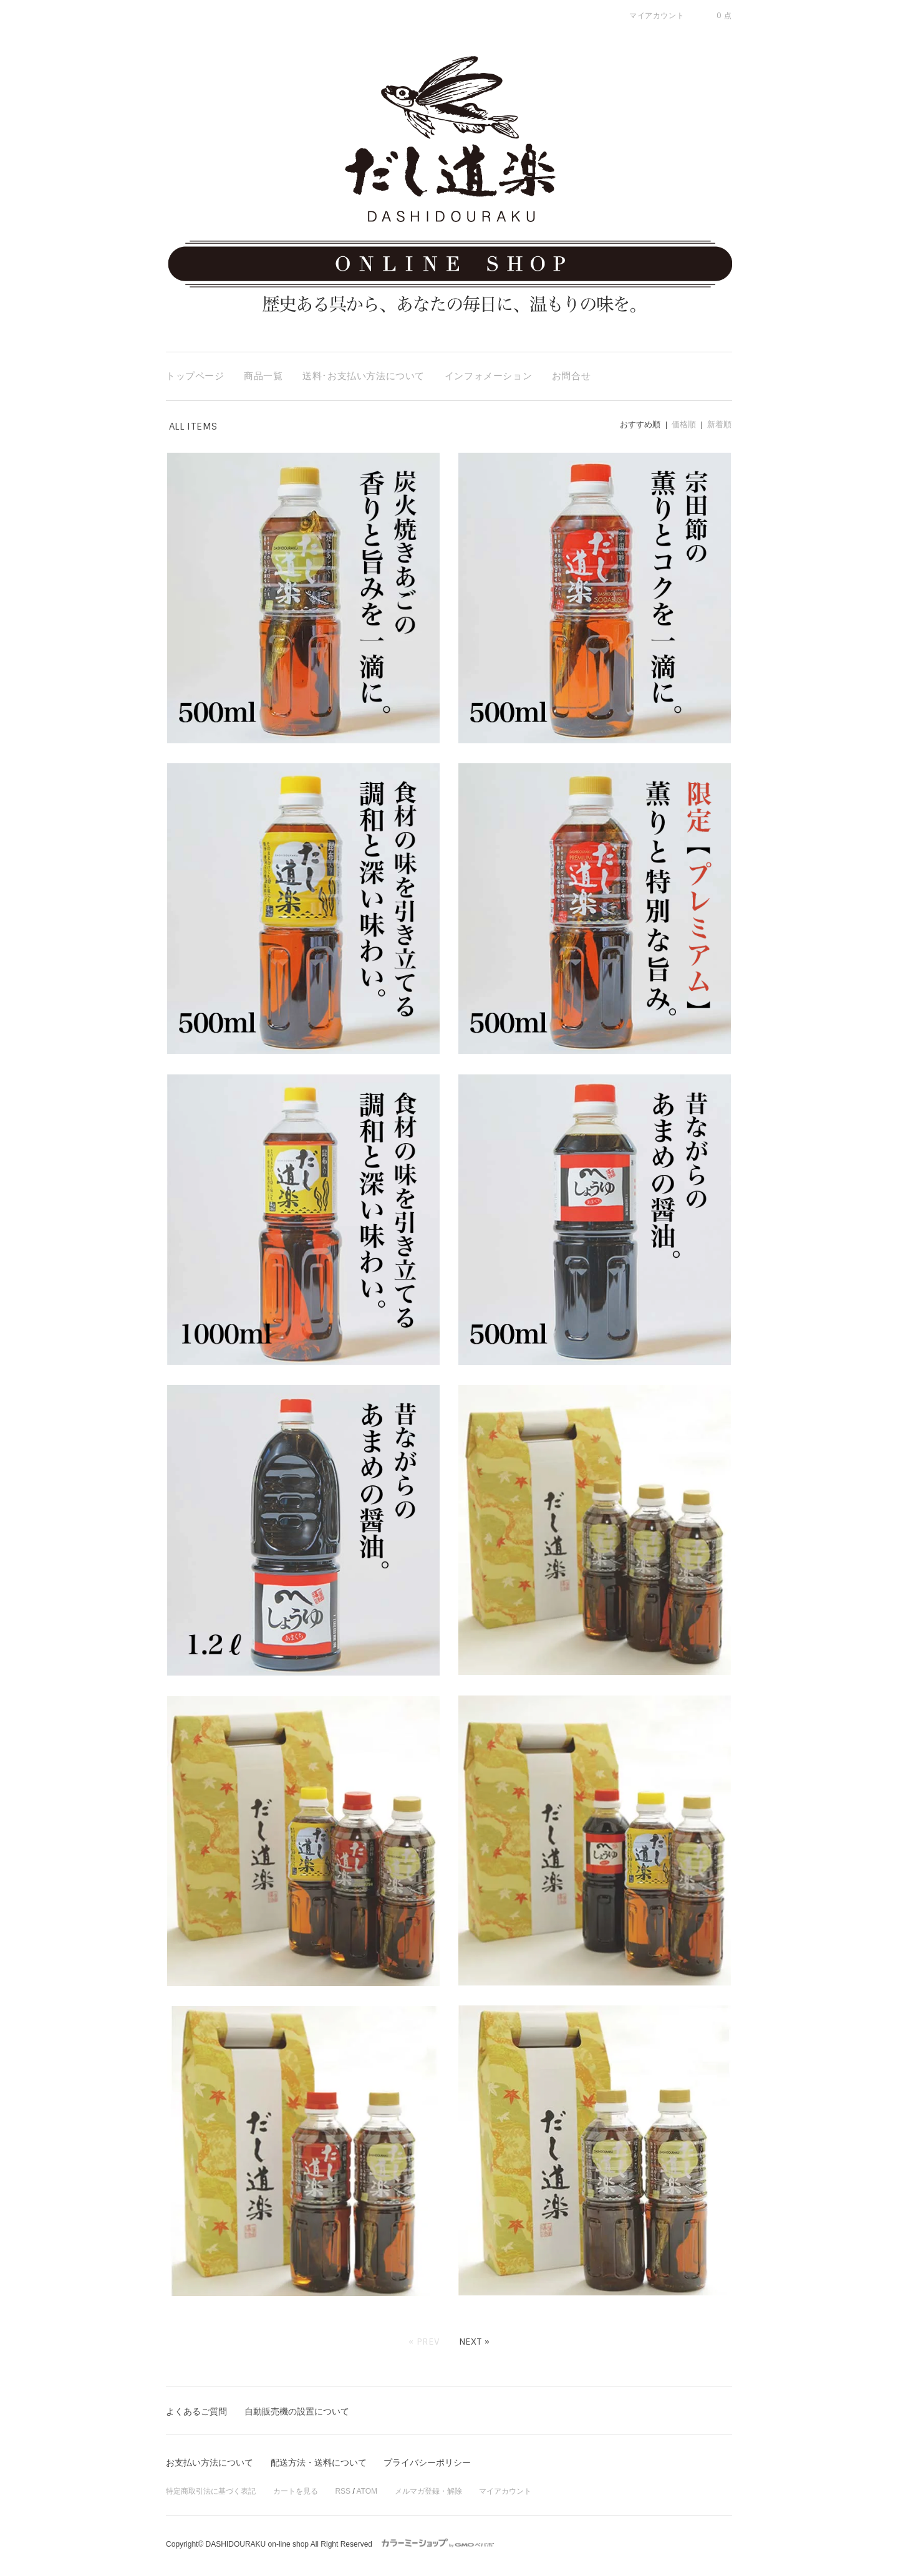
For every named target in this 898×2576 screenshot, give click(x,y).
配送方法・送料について (319, 2462)
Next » (474, 2341)
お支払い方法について (209, 2462)
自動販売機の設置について (296, 2411)
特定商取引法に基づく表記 (211, 2491)
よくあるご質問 (196, 2411)
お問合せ (571, 376)
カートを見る (295, 2491)
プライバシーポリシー (427, 2462)
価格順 (684, 424)
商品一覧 (263, 376)
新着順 (719, 424)
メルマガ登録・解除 (428, 2491)
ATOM (366, 2491)
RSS (342, 2491)
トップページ (195, 376)
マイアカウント (505, 2491)
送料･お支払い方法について (363, 376)
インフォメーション (488, 376)
